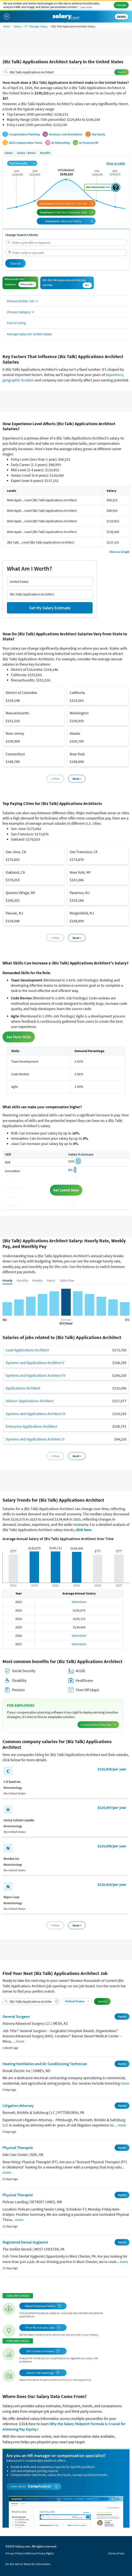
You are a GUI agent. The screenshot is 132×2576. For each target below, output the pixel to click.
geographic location (18, 380)
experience (114, 374)
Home (6, 26)
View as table (115, 163)
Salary (17, 26)
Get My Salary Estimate (49, 607)
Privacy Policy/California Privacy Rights (29, 2553)
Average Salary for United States (29, 334)
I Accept (121, 5)
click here (83, 1529)
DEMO (121, 17)
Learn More (86, 7)
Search (121, 72)
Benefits (45, 153)
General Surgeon (16, 2016)
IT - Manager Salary (36, 26)
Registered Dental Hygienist (25, 2242)
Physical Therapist (18, 2147)
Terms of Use (116, 2553)
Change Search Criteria (21, 235)
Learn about (34, 2486)
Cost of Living (16, 323)
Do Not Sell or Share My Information (28, 2564)
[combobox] (66, 72)
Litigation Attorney (18, 2105)
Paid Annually (22, 163)
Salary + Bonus (26, 153)
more (20, 2041)
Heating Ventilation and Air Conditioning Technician (45, 2063)
